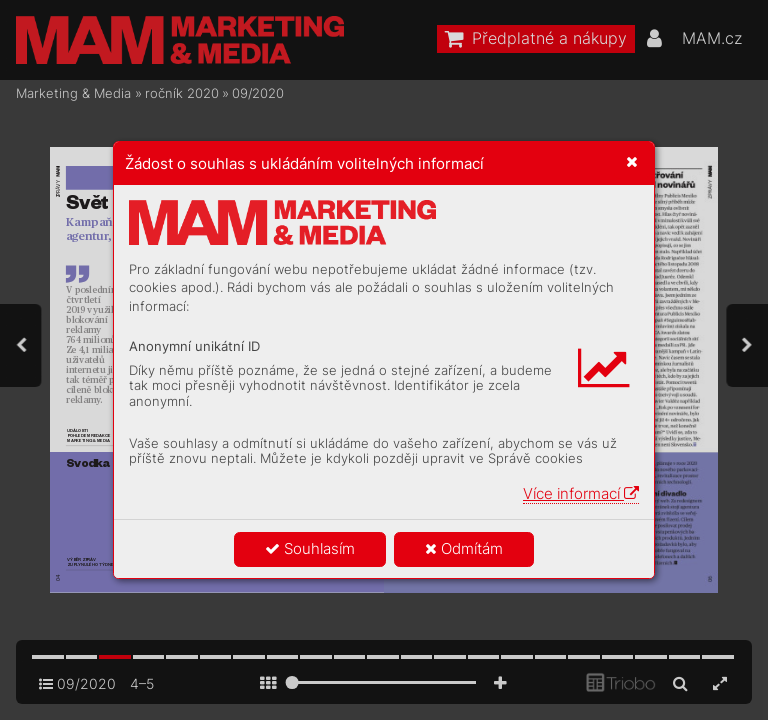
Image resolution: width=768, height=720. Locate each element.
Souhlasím (310, 548)
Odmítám (464, 548)
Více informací (581, 493)
